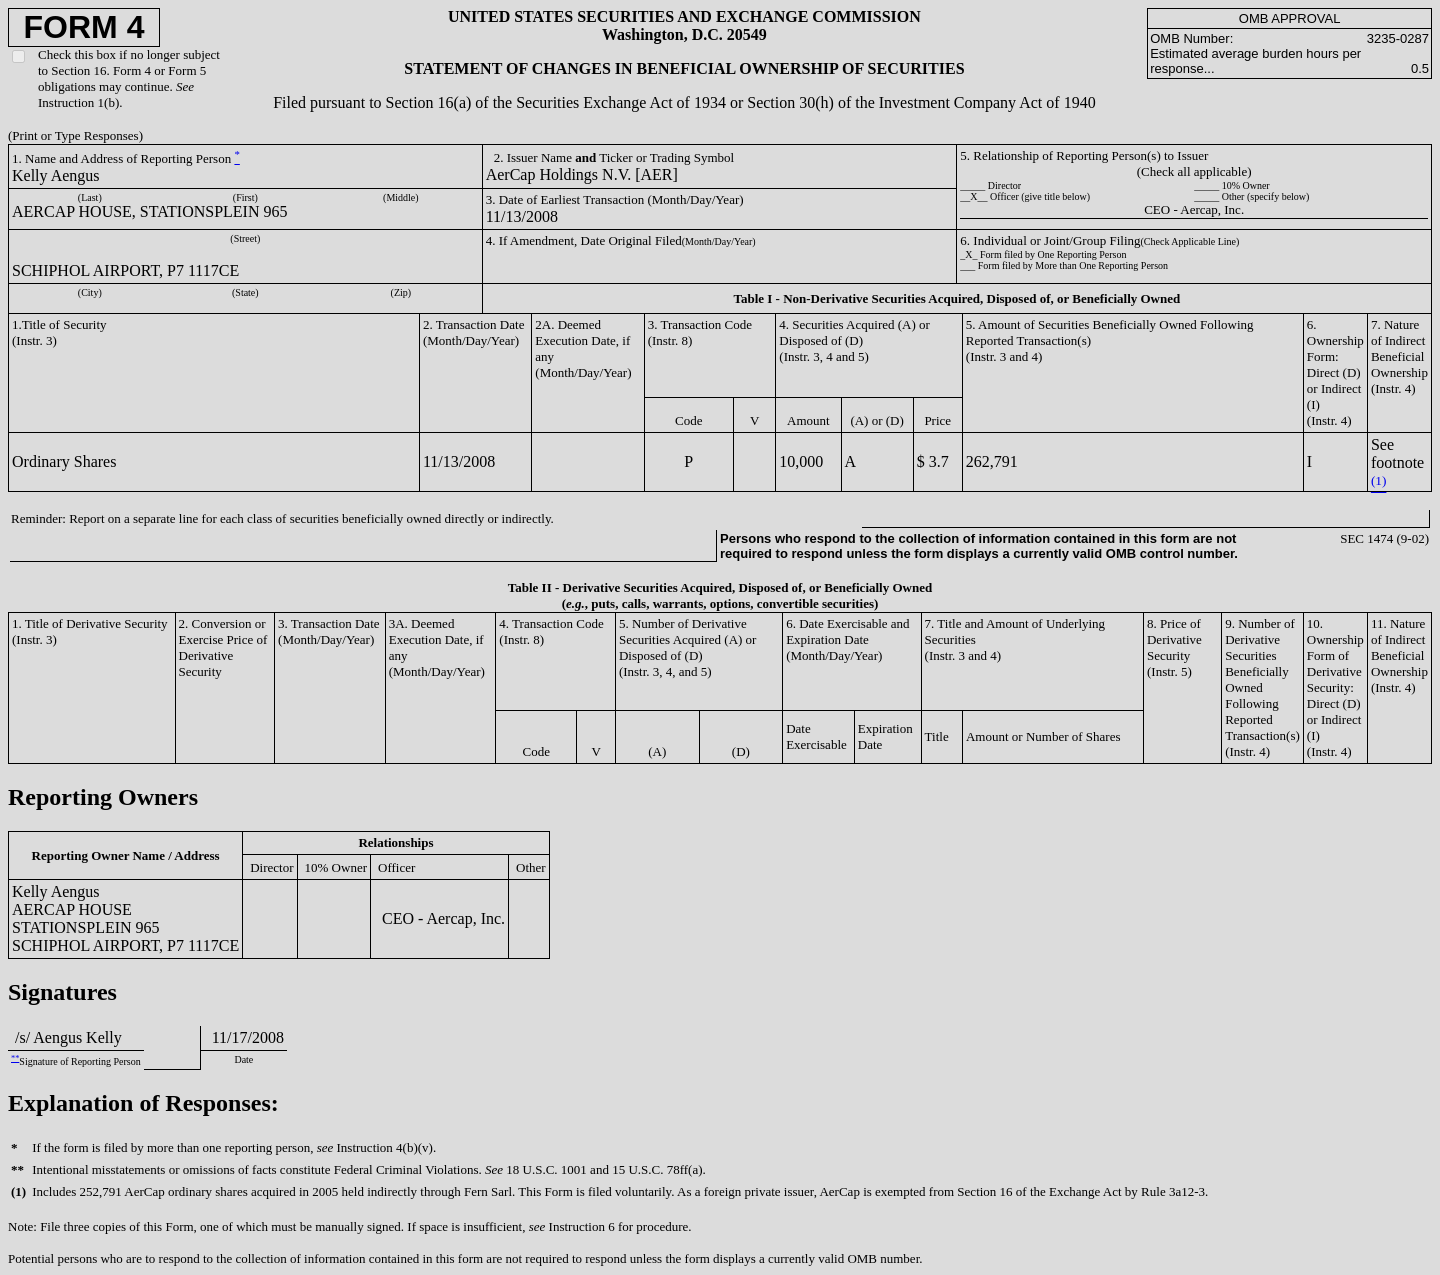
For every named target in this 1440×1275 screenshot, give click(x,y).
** (15, 1058)
